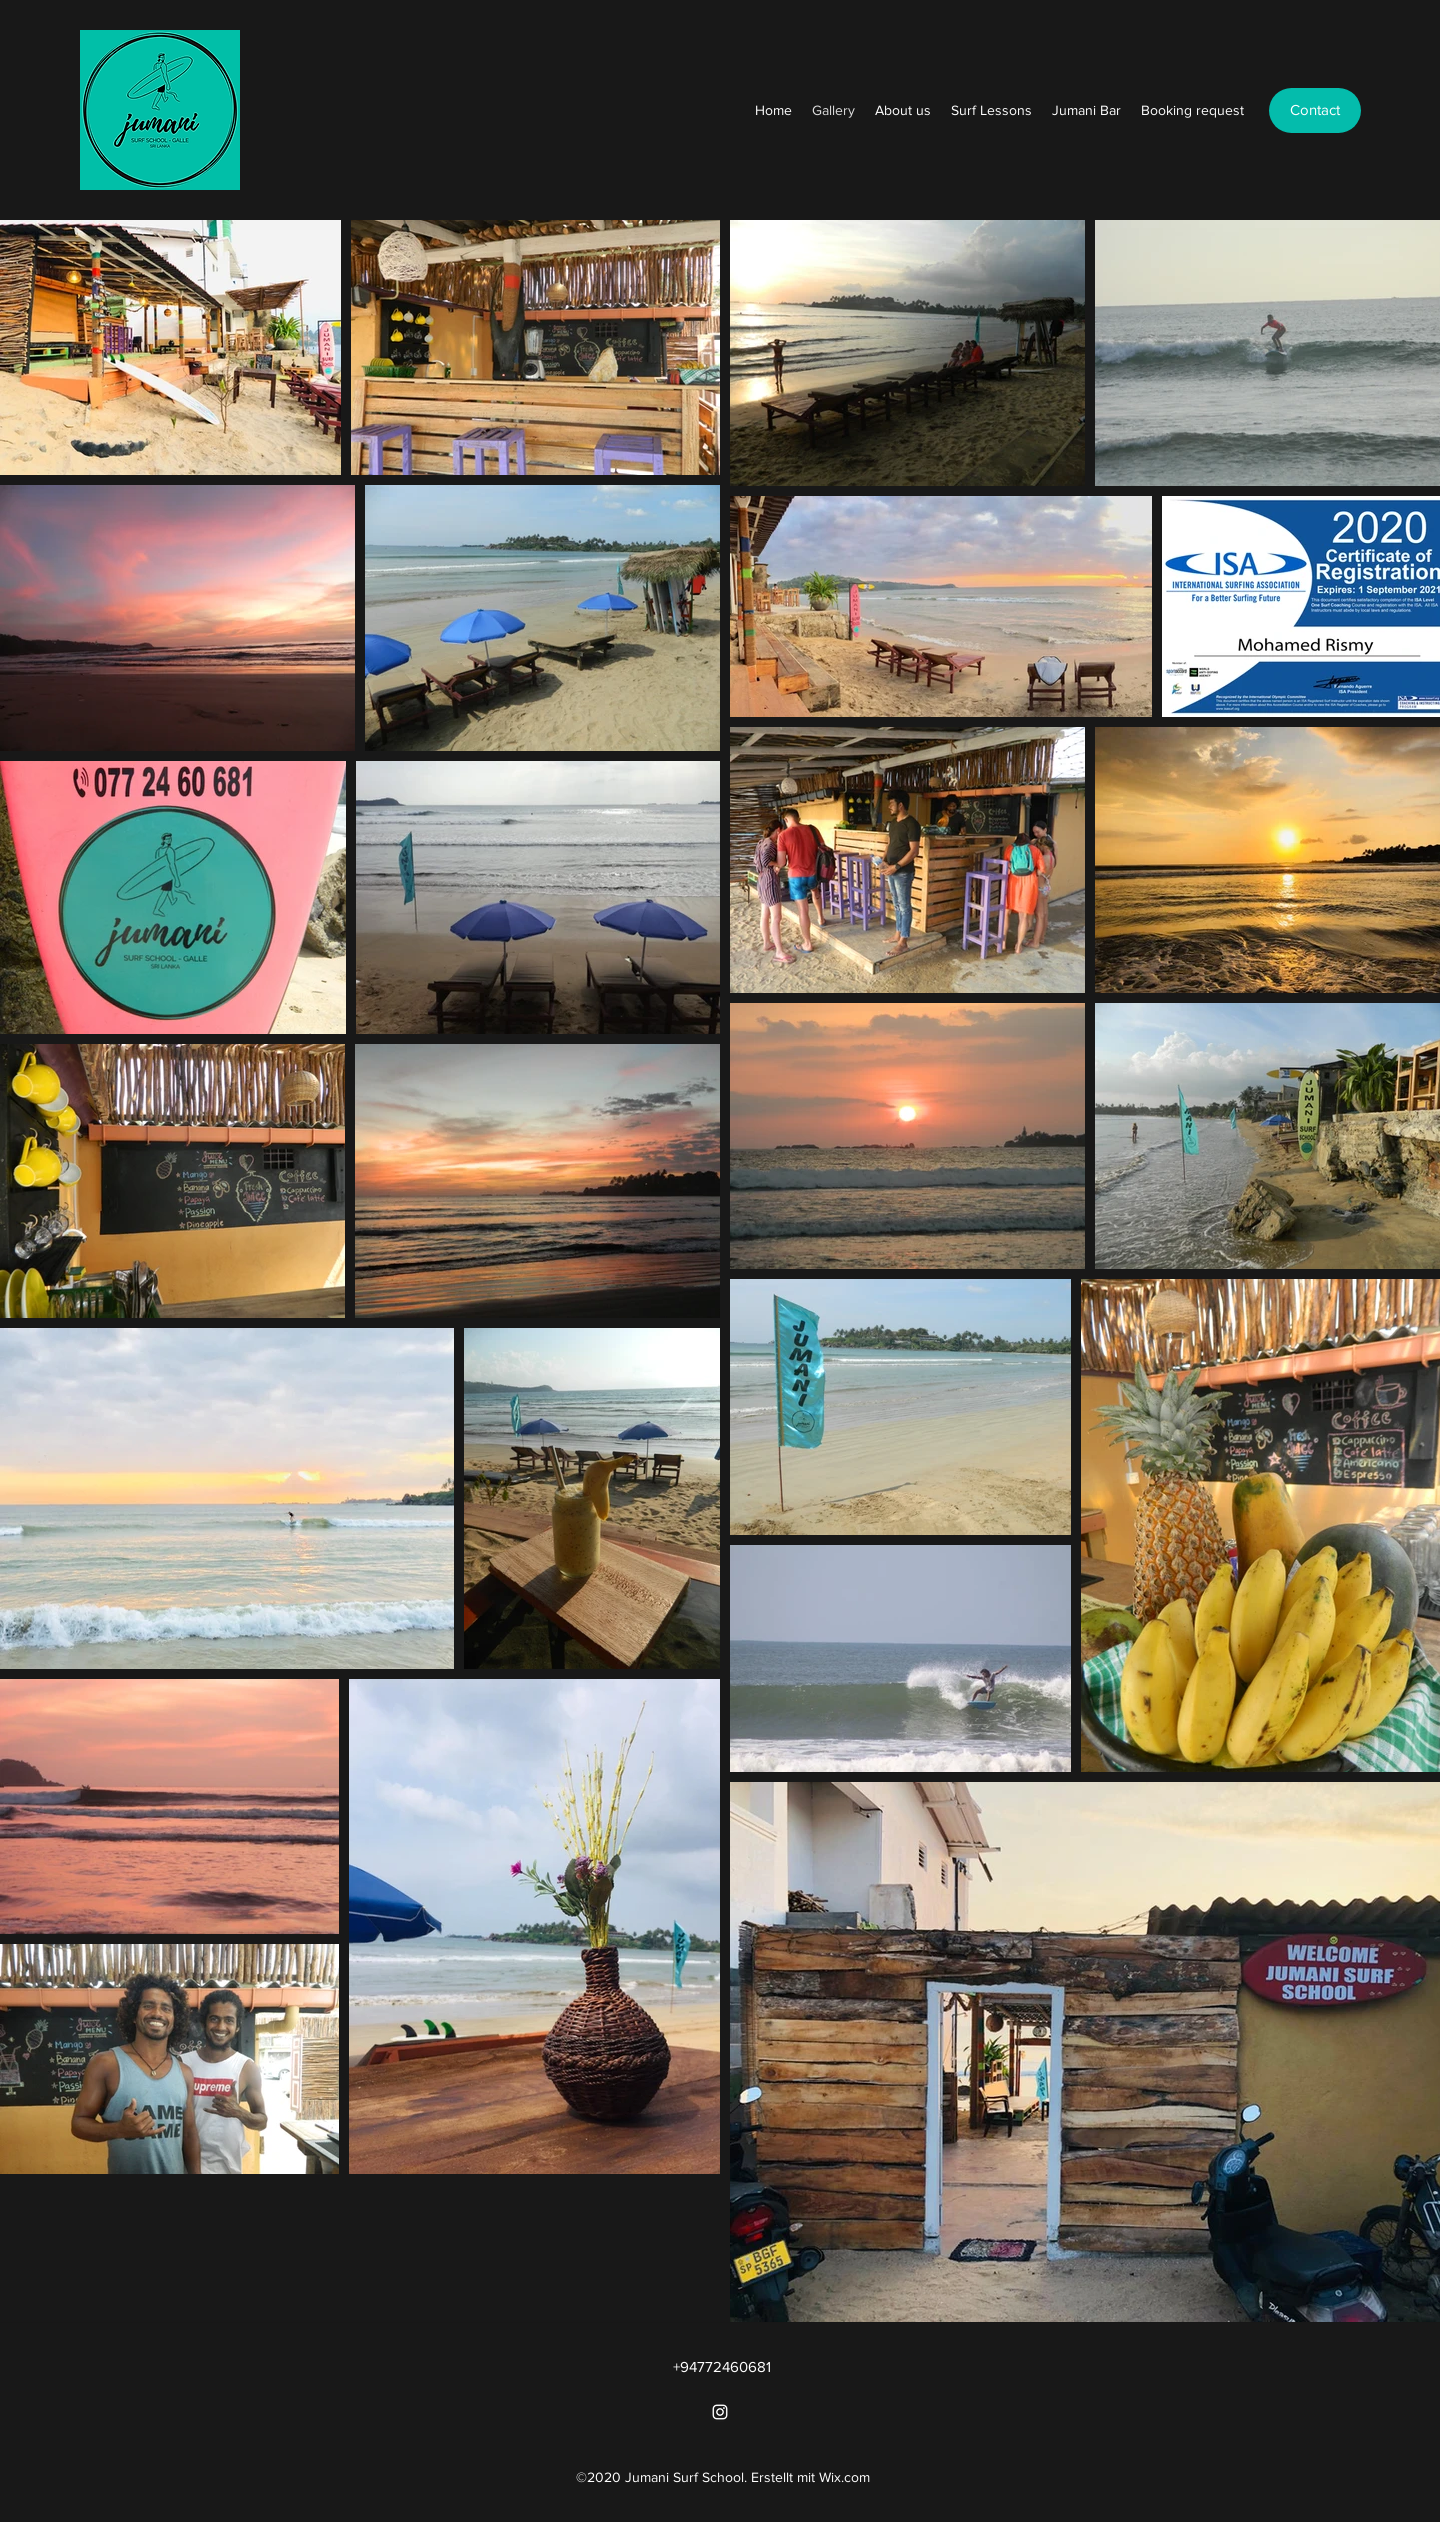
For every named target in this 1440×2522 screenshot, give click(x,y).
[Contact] (1315, 110)
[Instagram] (720, 2412)
